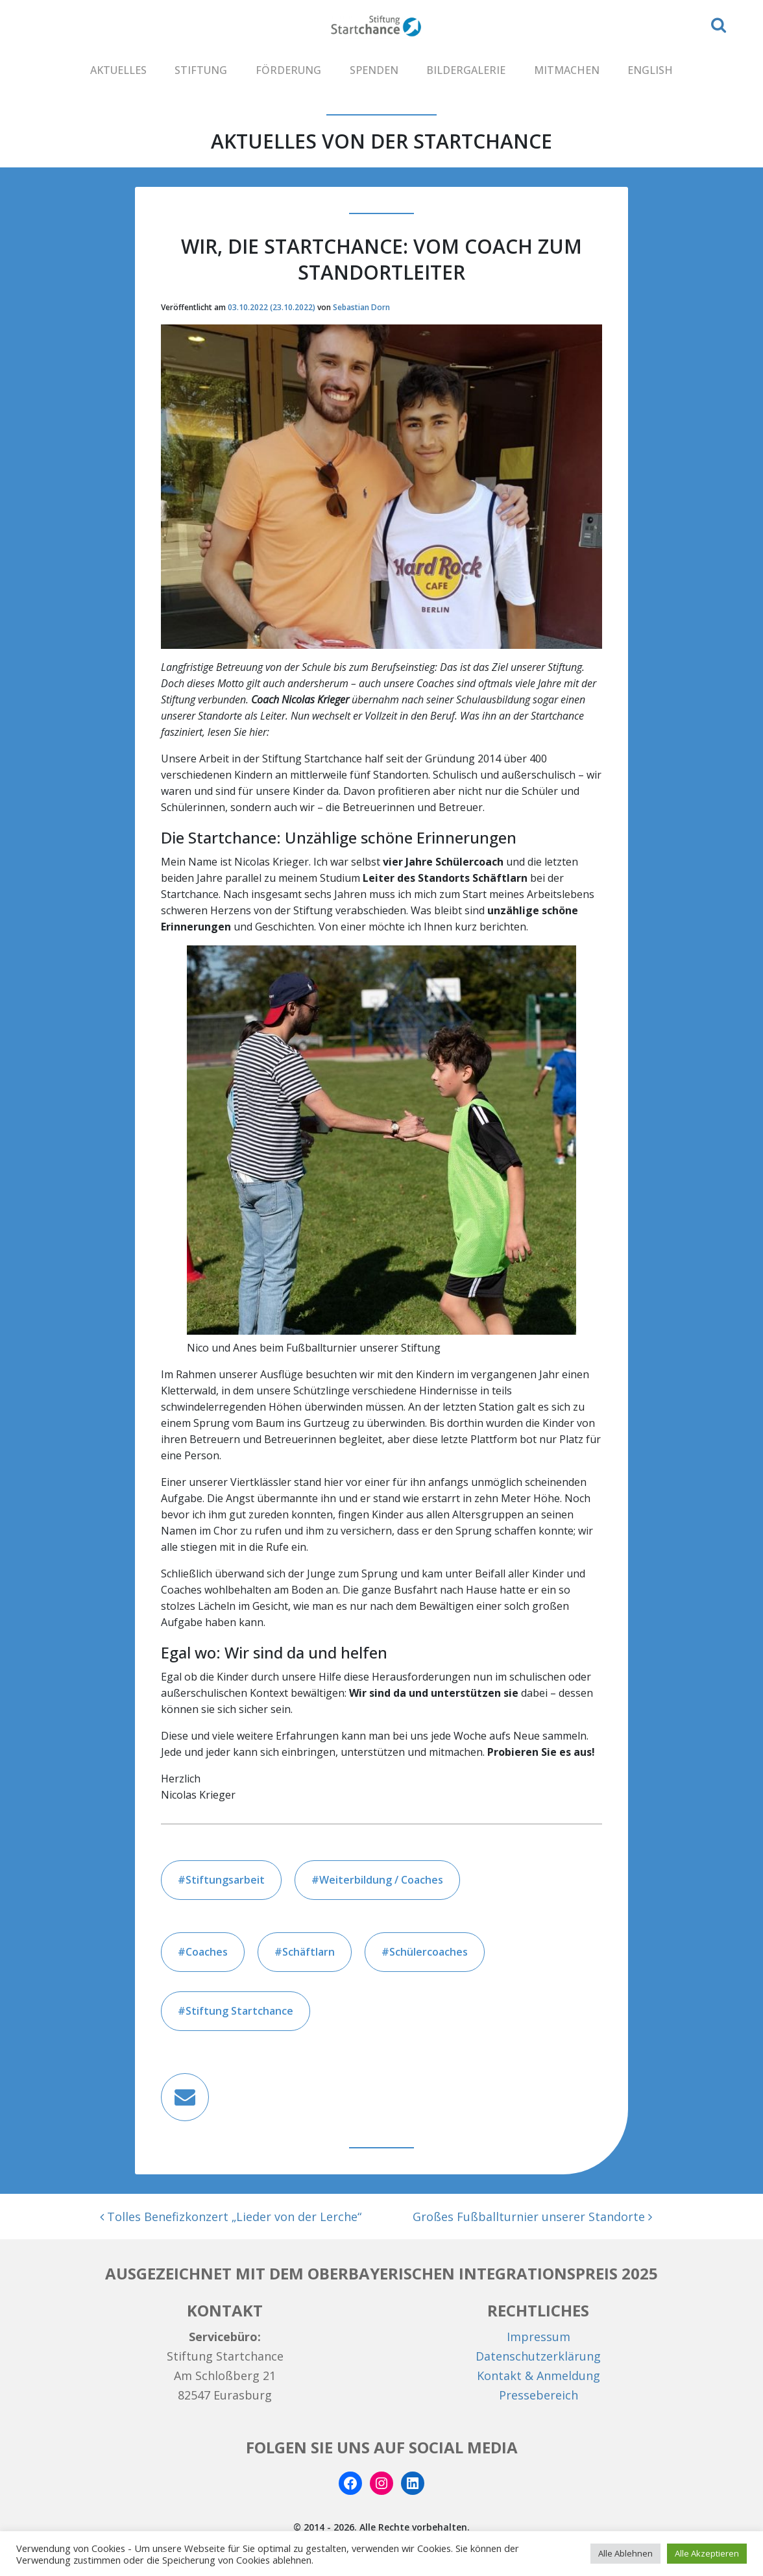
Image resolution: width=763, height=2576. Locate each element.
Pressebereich (538, 2395)
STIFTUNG (201, 70)
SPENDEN (374, 70)
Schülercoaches (428, 1952)
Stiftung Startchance (239, 2011)
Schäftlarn (308, 1952)
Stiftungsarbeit (225, 1880)
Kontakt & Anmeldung (538, 2375)
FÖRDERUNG (288, 70)
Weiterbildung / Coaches (381, 1880)
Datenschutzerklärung (538, 2356)
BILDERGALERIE (465, 70)
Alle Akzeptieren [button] (707, 2553)
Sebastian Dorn (361, 307)
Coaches (207, 1952)
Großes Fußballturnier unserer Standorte (532, 2216)
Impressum (538, 2336)
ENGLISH (650, 70)
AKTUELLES (118, 70)
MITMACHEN (567, 70)
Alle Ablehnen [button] (625, 2553)
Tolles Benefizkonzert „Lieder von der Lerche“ (230, 2216)
